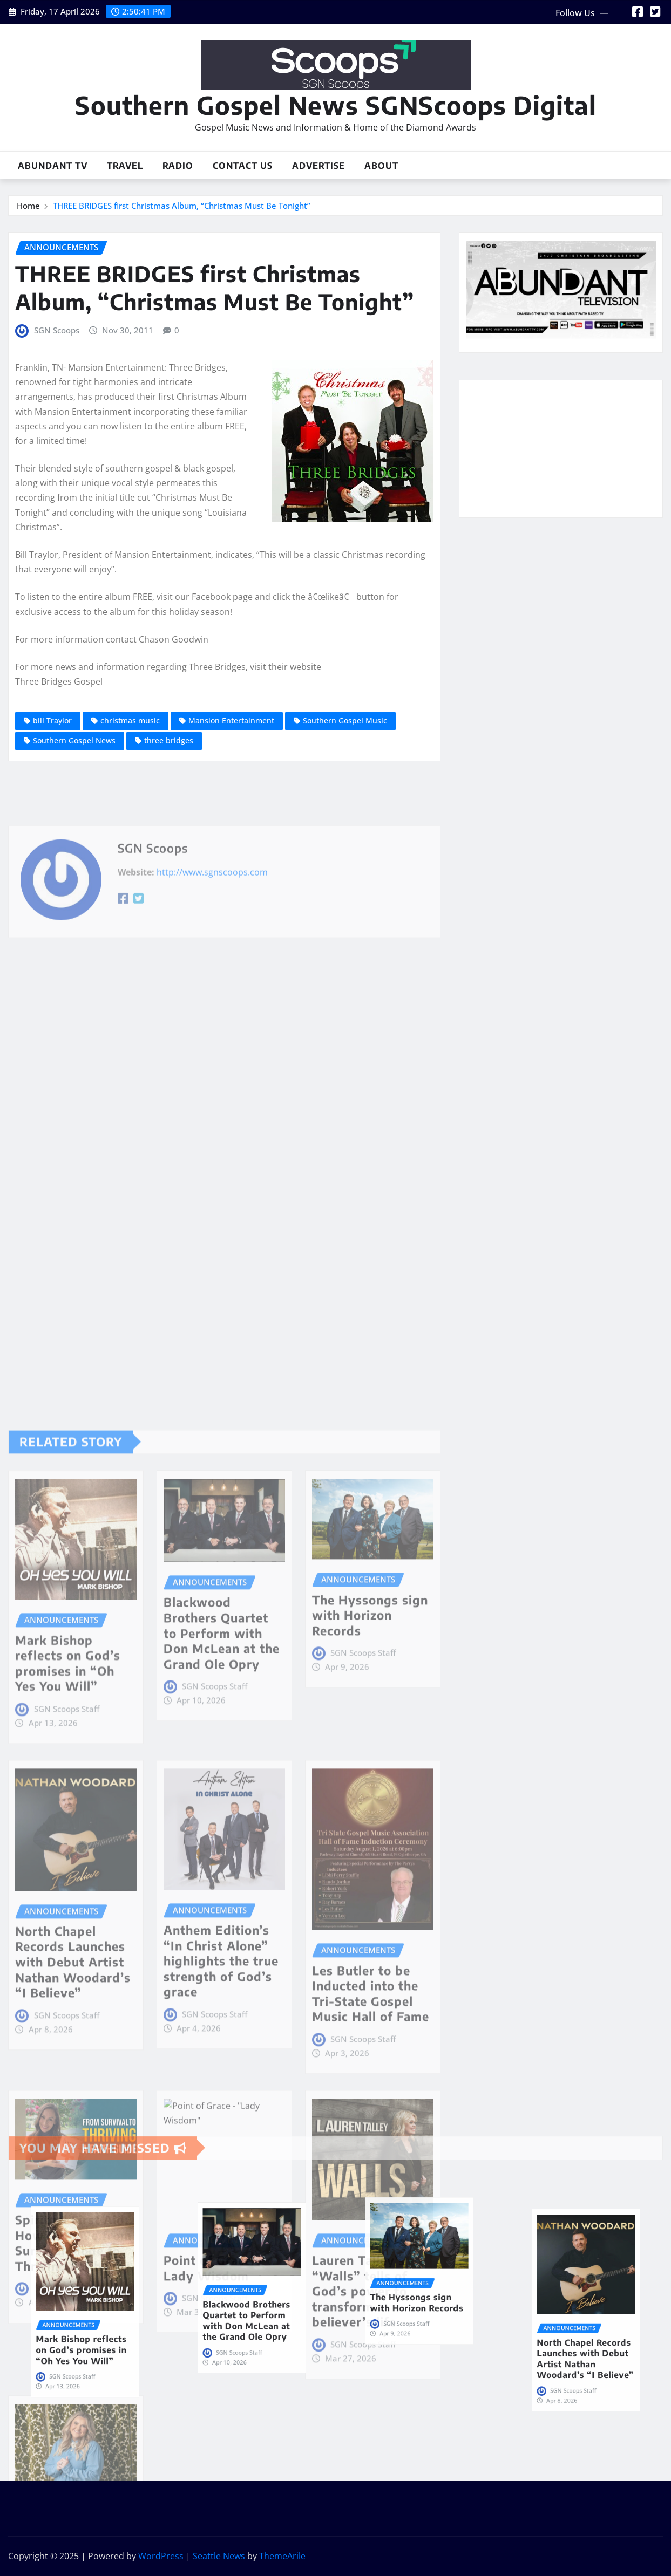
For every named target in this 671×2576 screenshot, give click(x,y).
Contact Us (243, 165)
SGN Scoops (56, 330)
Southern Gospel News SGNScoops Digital (336, 105)
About (381, 165)
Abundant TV (52, 165)
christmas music (130, 720)
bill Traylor (52, 720)
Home (28, 205)
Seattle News (219, 2556)
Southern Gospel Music (345, 720)
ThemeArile (282, 2556)
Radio (177, 165)
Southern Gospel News (74, 740)
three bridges (168, 740)
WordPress (161, 2556)
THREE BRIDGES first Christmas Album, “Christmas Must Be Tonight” (181, 205)
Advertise (318, 165)
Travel (125, 165)
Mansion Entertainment (231, 720)
